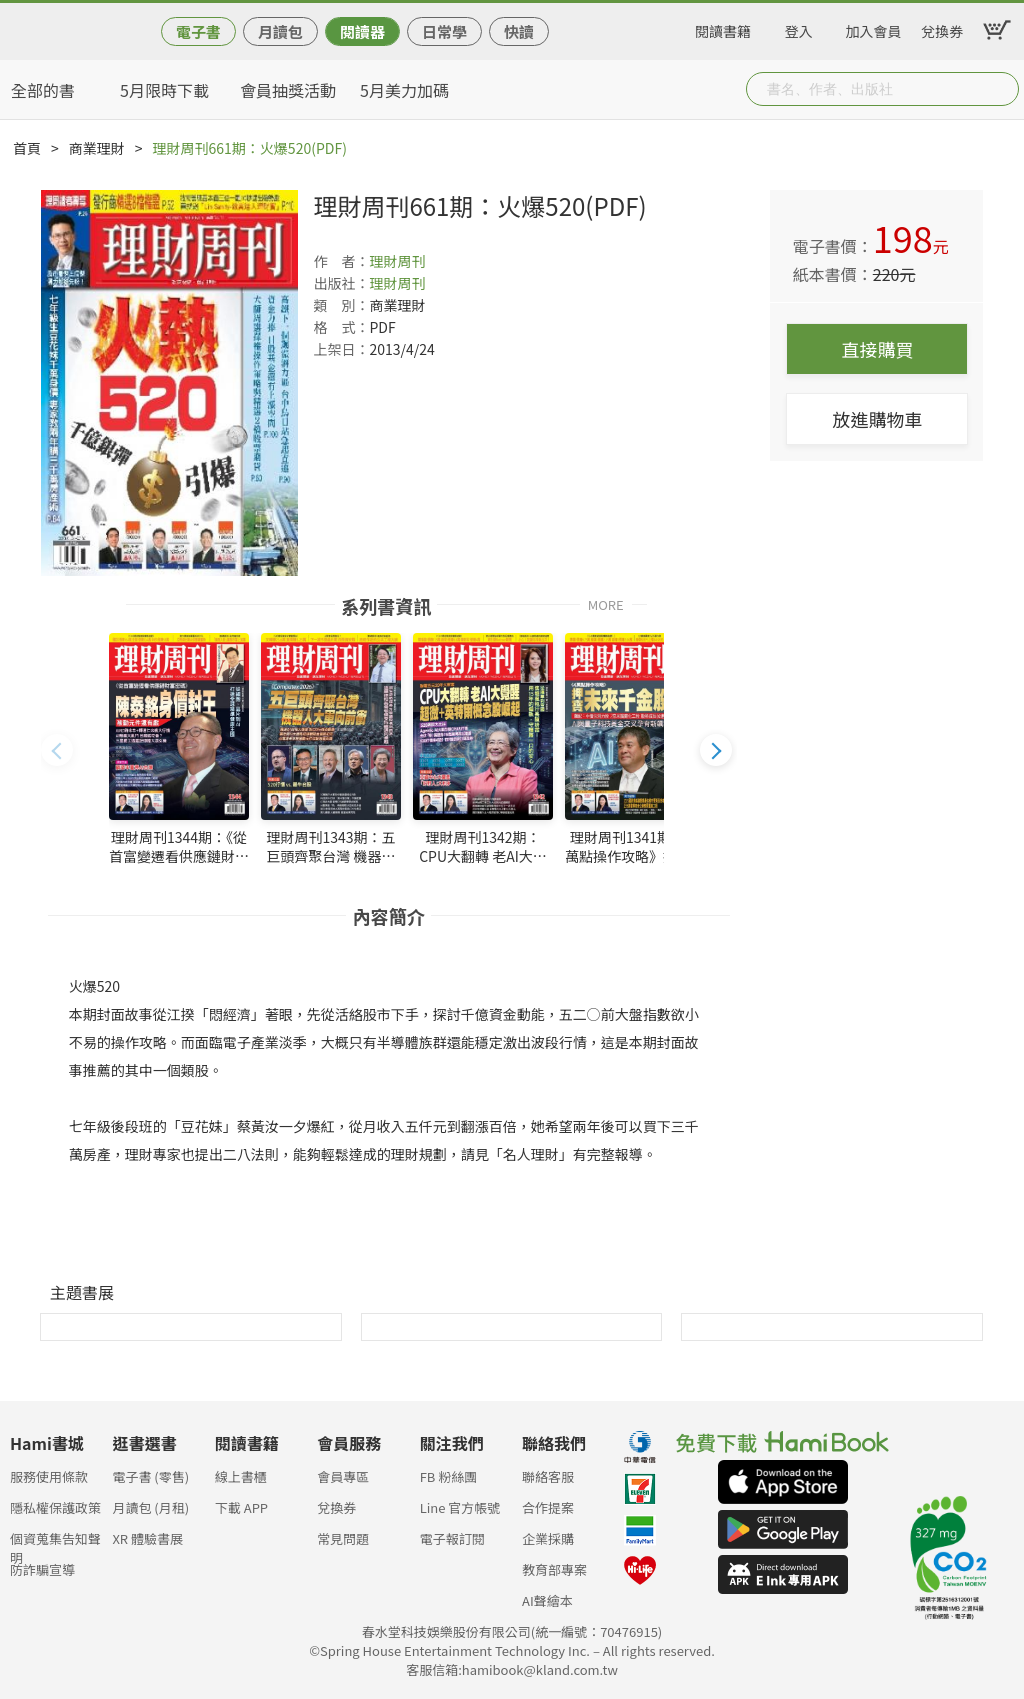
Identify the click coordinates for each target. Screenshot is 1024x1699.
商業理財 (97, 148)
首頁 (27, 148)
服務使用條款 (49, 1476)
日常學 (444, 31)
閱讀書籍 (723, 28)
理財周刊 (397, 261)
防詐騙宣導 (42, 1569)
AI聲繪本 (547, 1600)
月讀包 (280, 31)
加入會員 (874, 28)
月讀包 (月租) (150, 1507)
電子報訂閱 (452, 1538)
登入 (799, 28)
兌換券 (942, 28)
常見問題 (343, 1538)
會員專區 (343, 1476)
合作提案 (548, 1507)
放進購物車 (877, 419)
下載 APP (241, 1507)
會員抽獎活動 (288, 90)
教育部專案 (554, 1569)
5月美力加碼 (404, 90)
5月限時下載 (164, 90)
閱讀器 (362, 31)
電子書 (198, 31)
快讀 (519, 31)
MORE (606, 603)
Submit (1002, 89)
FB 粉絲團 (449, 1476)
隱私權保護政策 (55, 1507)
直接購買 (877, 349)
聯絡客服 (548, 1476)
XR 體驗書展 (147, 1538)
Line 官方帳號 (460, 1507)
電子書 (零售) (150, 1476)
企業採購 (548, 1538)
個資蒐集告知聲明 (55, 1544)
